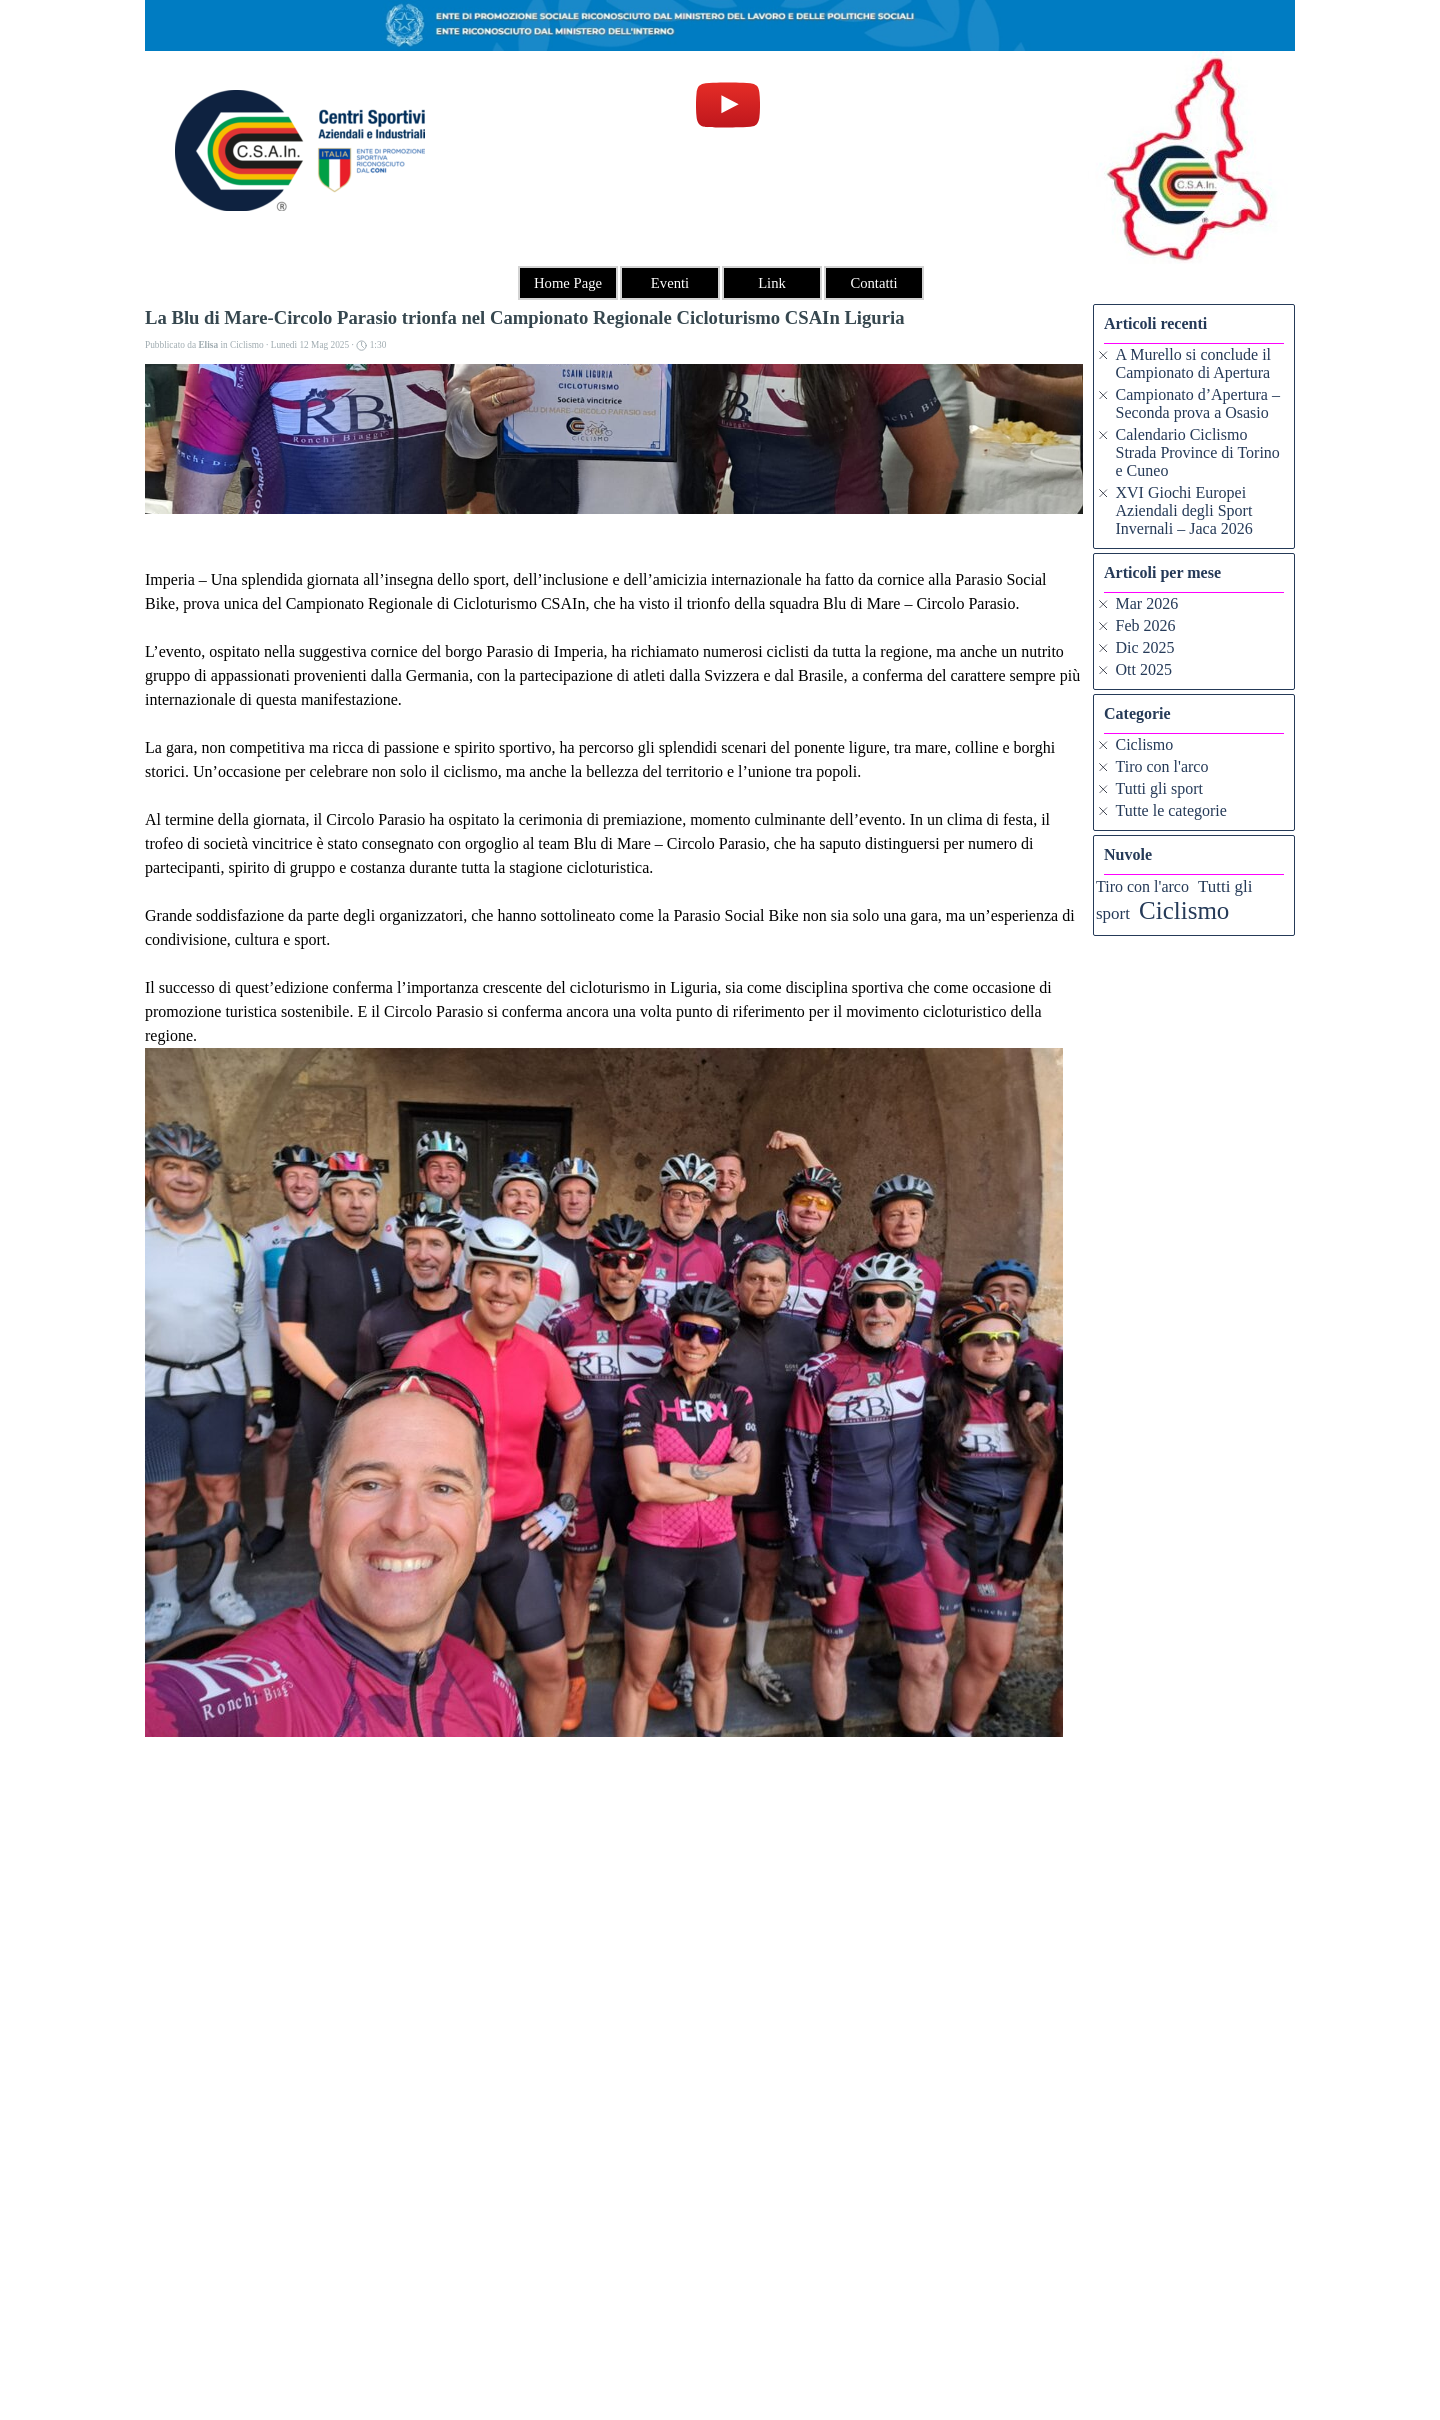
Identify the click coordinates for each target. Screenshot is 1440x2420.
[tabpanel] (721, 2361)
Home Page (568, 283)
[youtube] (728, 105)
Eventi (670, 283)
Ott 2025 (1144, 669)
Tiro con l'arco (1162, 766)
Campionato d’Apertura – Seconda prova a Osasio (1198, 403)
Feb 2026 (1146, 625)
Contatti (873, 283)
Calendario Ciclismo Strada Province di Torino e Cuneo (1198, 452)
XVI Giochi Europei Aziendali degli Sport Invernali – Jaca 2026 (1184, 510)
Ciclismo (1145, 744)
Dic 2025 (1145, 647)
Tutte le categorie (1171, 810)
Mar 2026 (1147, 603)
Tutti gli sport (1159, 788)
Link (772, 283)
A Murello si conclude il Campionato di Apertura (1194, 363)
